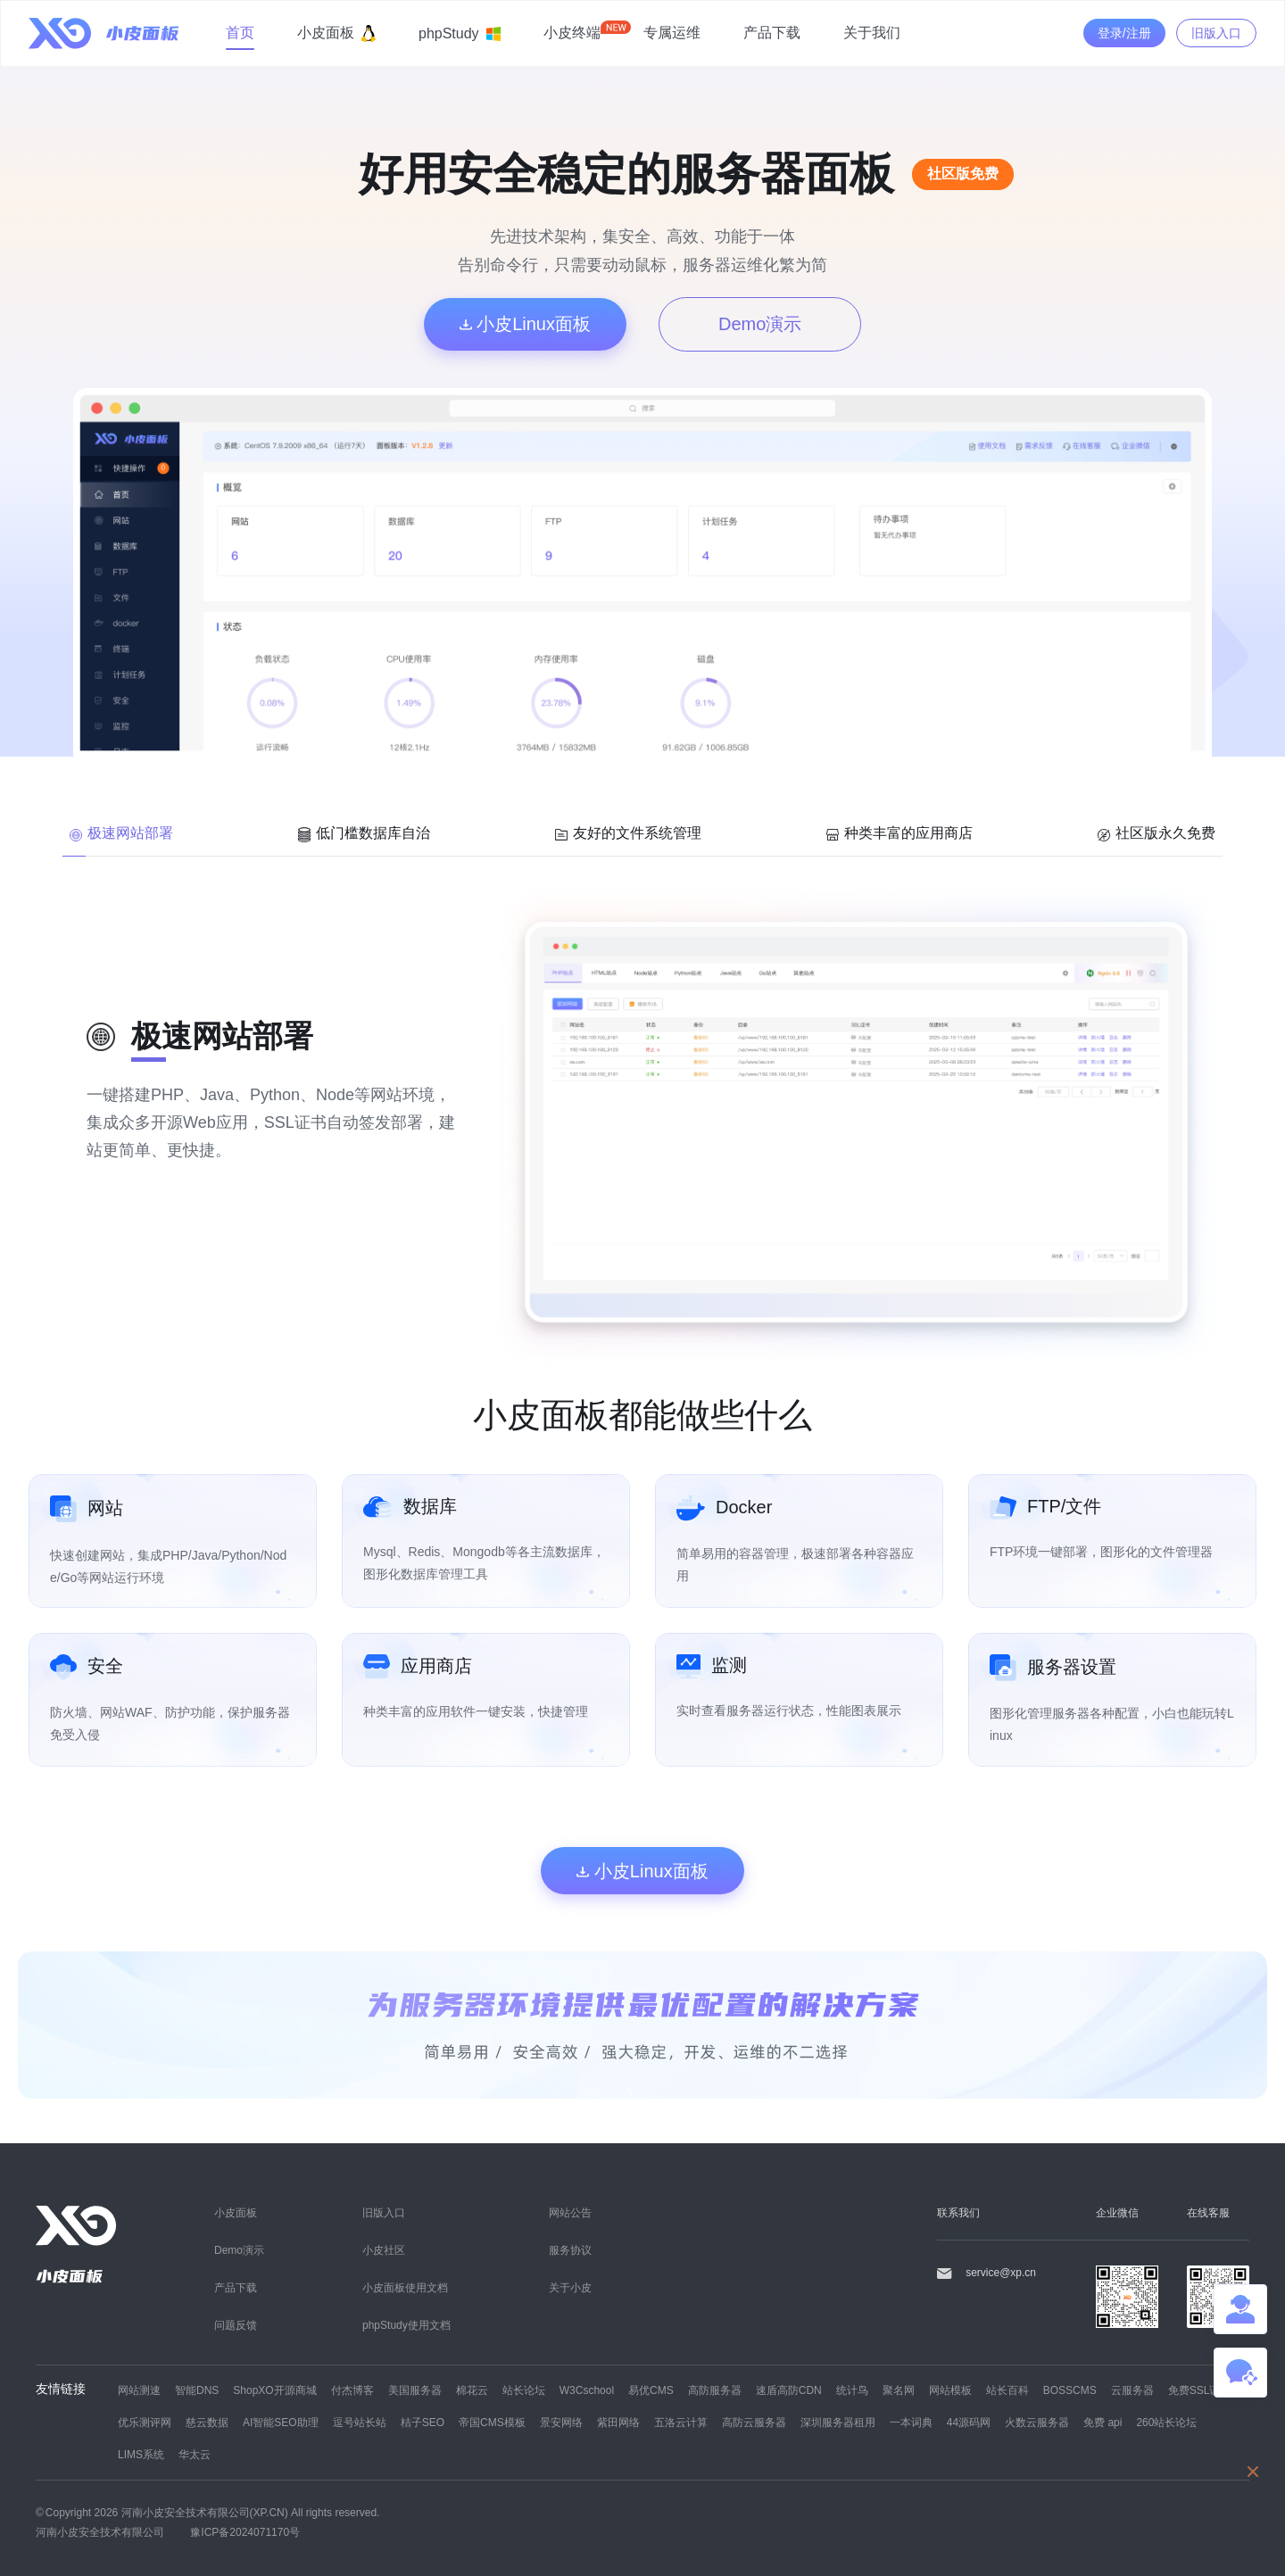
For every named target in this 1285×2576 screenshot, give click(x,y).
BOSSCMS (1070, 2390)
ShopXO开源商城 (274, 2390)
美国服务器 (415, 2390)
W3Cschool (587, 2390)
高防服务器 (715, 2390)
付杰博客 (352, 2390)
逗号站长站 (359, 2422)
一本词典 (911, 2422)
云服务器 (1132, 2390)
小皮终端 (572, 32)
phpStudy (460, 33)
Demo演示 (759, 323)
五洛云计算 (681, 2422)
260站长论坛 (1166, 2422)
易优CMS (651, 2390)
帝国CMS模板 (492, 2422)
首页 (240, 32)
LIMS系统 (141, 2454)
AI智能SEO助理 (281, 2422)
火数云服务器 (1037, 2422)
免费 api (1102, 2422)
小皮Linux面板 (525, 323)
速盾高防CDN (789, 2390)
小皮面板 (336, 33)
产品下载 (771, 32)
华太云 (194, 2454)
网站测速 (139, 2390)
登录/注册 (1124, 33)
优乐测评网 (144, 2422)
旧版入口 (1216, 33)
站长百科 (1007, 2390)
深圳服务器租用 (837, 2422)
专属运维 (672, 32)
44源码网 (969, 2422)
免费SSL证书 (1199, 2390)
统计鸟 (852, 2390)
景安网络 (561, 2422)
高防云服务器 (754, 2422)
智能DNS (197, 2390)
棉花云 (472, 2390)
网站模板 (950, 2390)
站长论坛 (523, 2390)
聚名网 (899, 2390)
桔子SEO (422, 2422)
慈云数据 (207, 2422)
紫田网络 (618, 2422)
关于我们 (871, 32)
